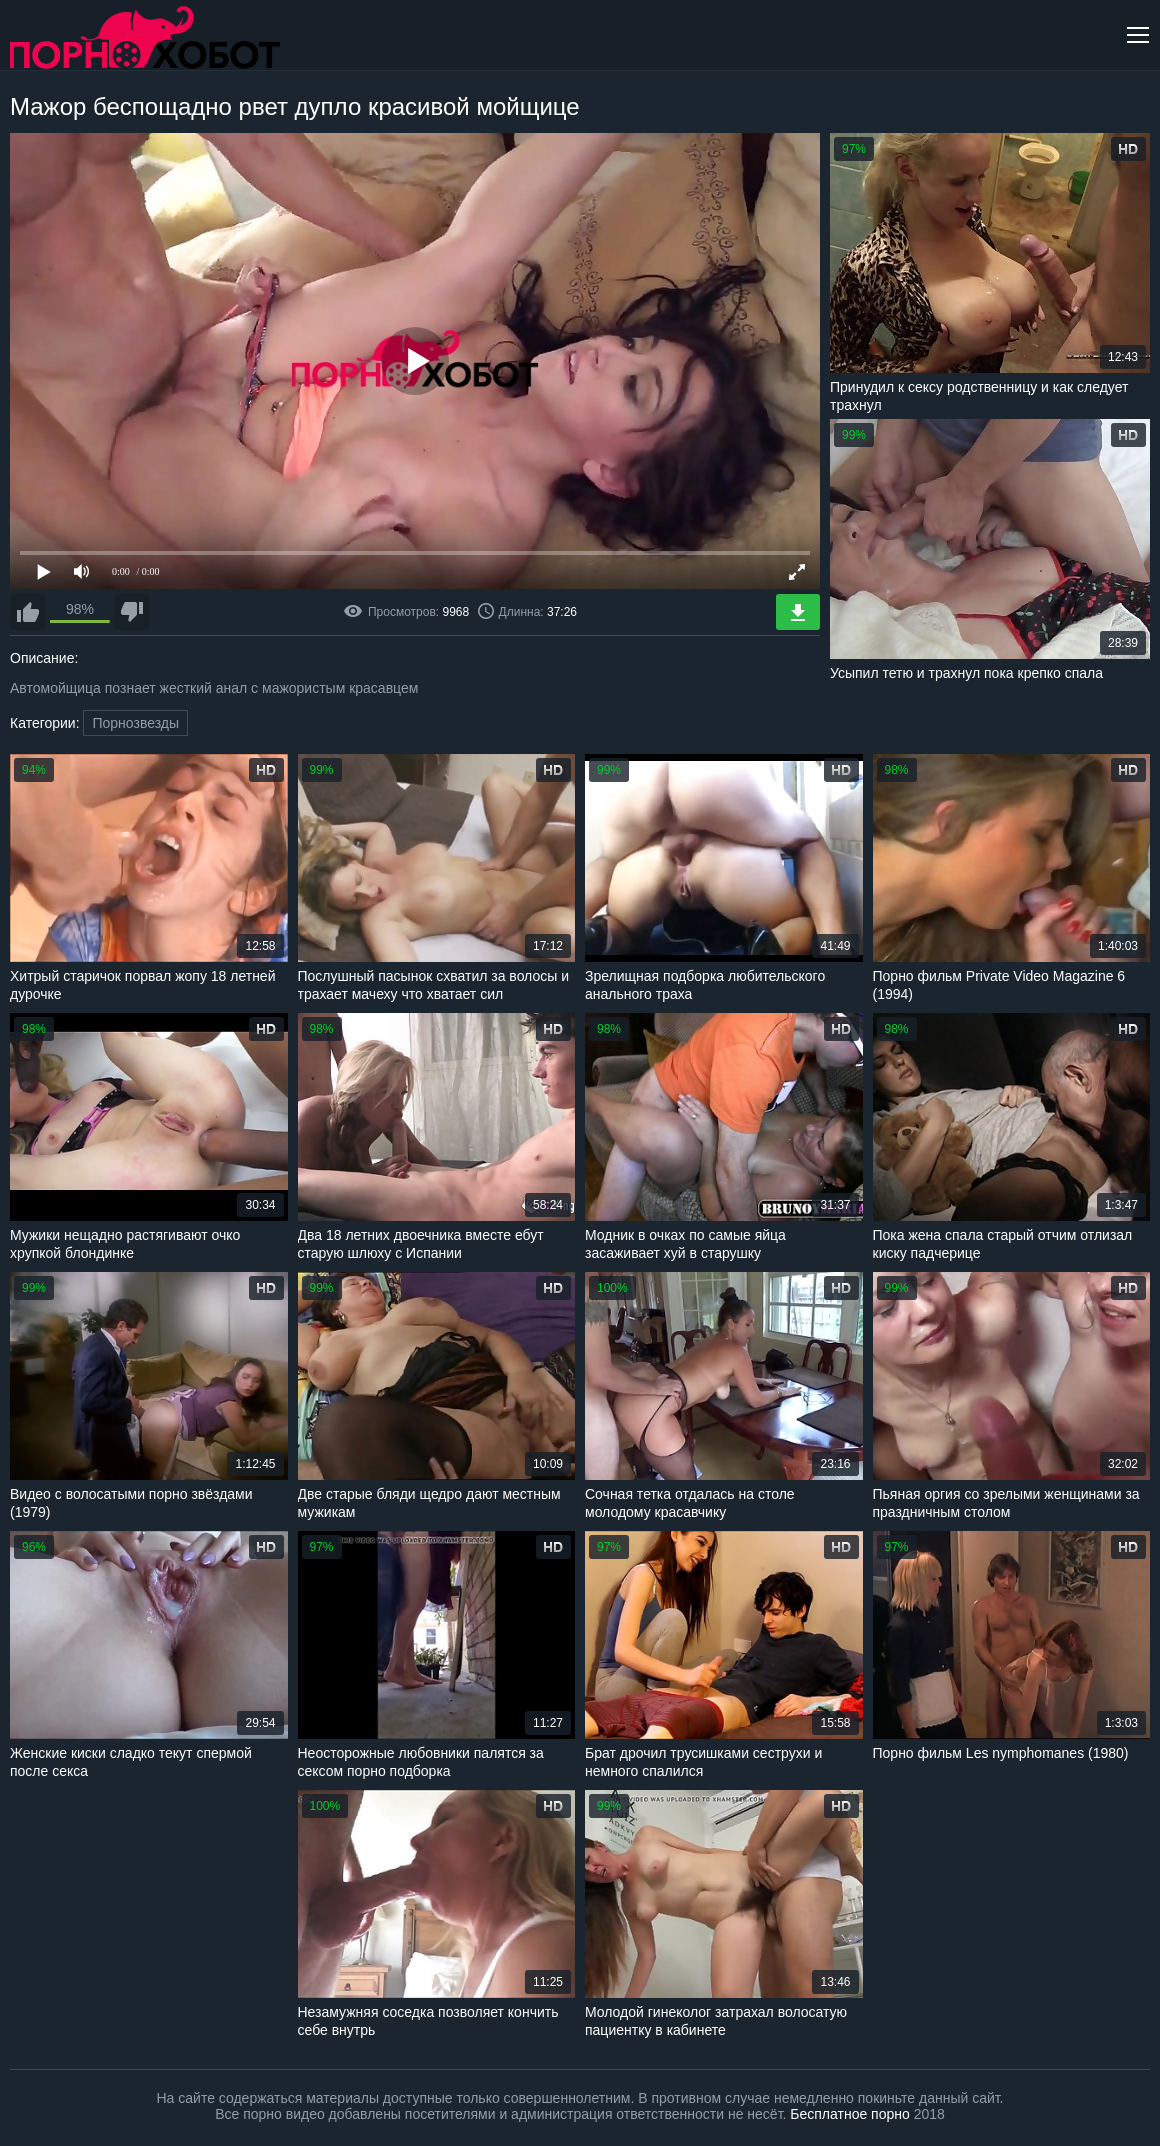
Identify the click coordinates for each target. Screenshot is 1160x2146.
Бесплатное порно (849, 2114)
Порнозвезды (135, 723)
